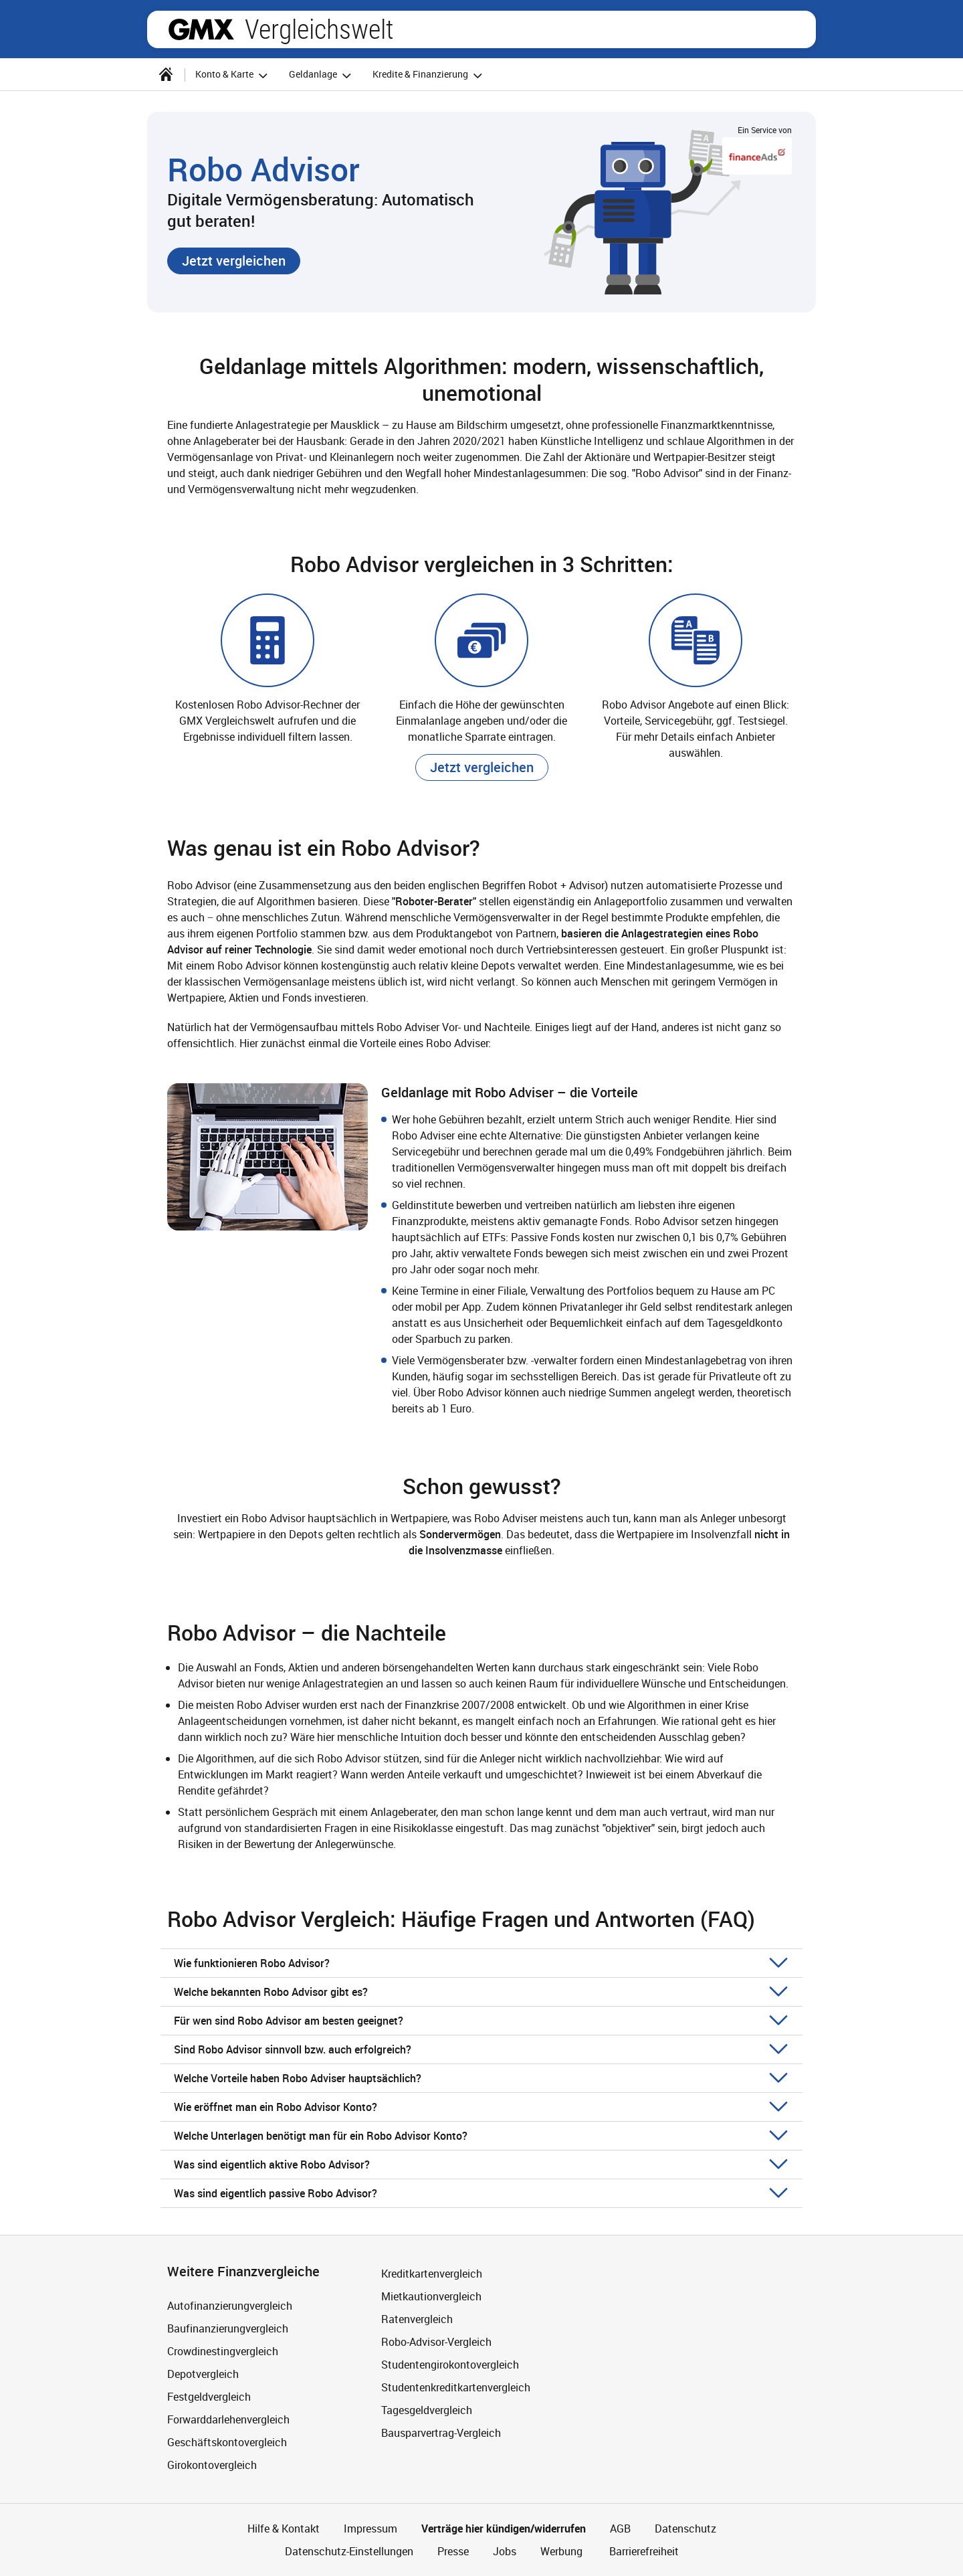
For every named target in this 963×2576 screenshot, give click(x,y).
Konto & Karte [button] (233, 75)
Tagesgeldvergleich (426, 2410)
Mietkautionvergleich (431, 2296)
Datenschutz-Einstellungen (349, 2551)
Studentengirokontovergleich (450, 2364)
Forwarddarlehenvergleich (228, 2419)
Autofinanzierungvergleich (229, 2305)
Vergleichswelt (319, 29)
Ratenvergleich (417, 2319)
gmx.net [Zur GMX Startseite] (201, 29)
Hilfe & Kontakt (283, 2528)
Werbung (561, 2551)
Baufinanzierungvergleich (227, 2328)
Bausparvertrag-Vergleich (441, 2432)
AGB (620, 2528)
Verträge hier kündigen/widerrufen (503, 2528)
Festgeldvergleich (209, 2396)
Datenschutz (685, 2528)
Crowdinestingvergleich (222, 2351)
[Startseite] (166, 74)
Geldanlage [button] (322, 75)
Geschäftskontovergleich (227, 2442)
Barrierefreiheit (643, 2551)
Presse (453, 2551)
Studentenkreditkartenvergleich (455, 2387)
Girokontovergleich (212, 2465)
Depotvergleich (203, 2374)
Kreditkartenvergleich (431, 2273)
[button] (233, 261)
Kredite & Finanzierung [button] (429, 75)
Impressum (370, 2528)
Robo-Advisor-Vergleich (436, 2341)
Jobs (504, 2551)
